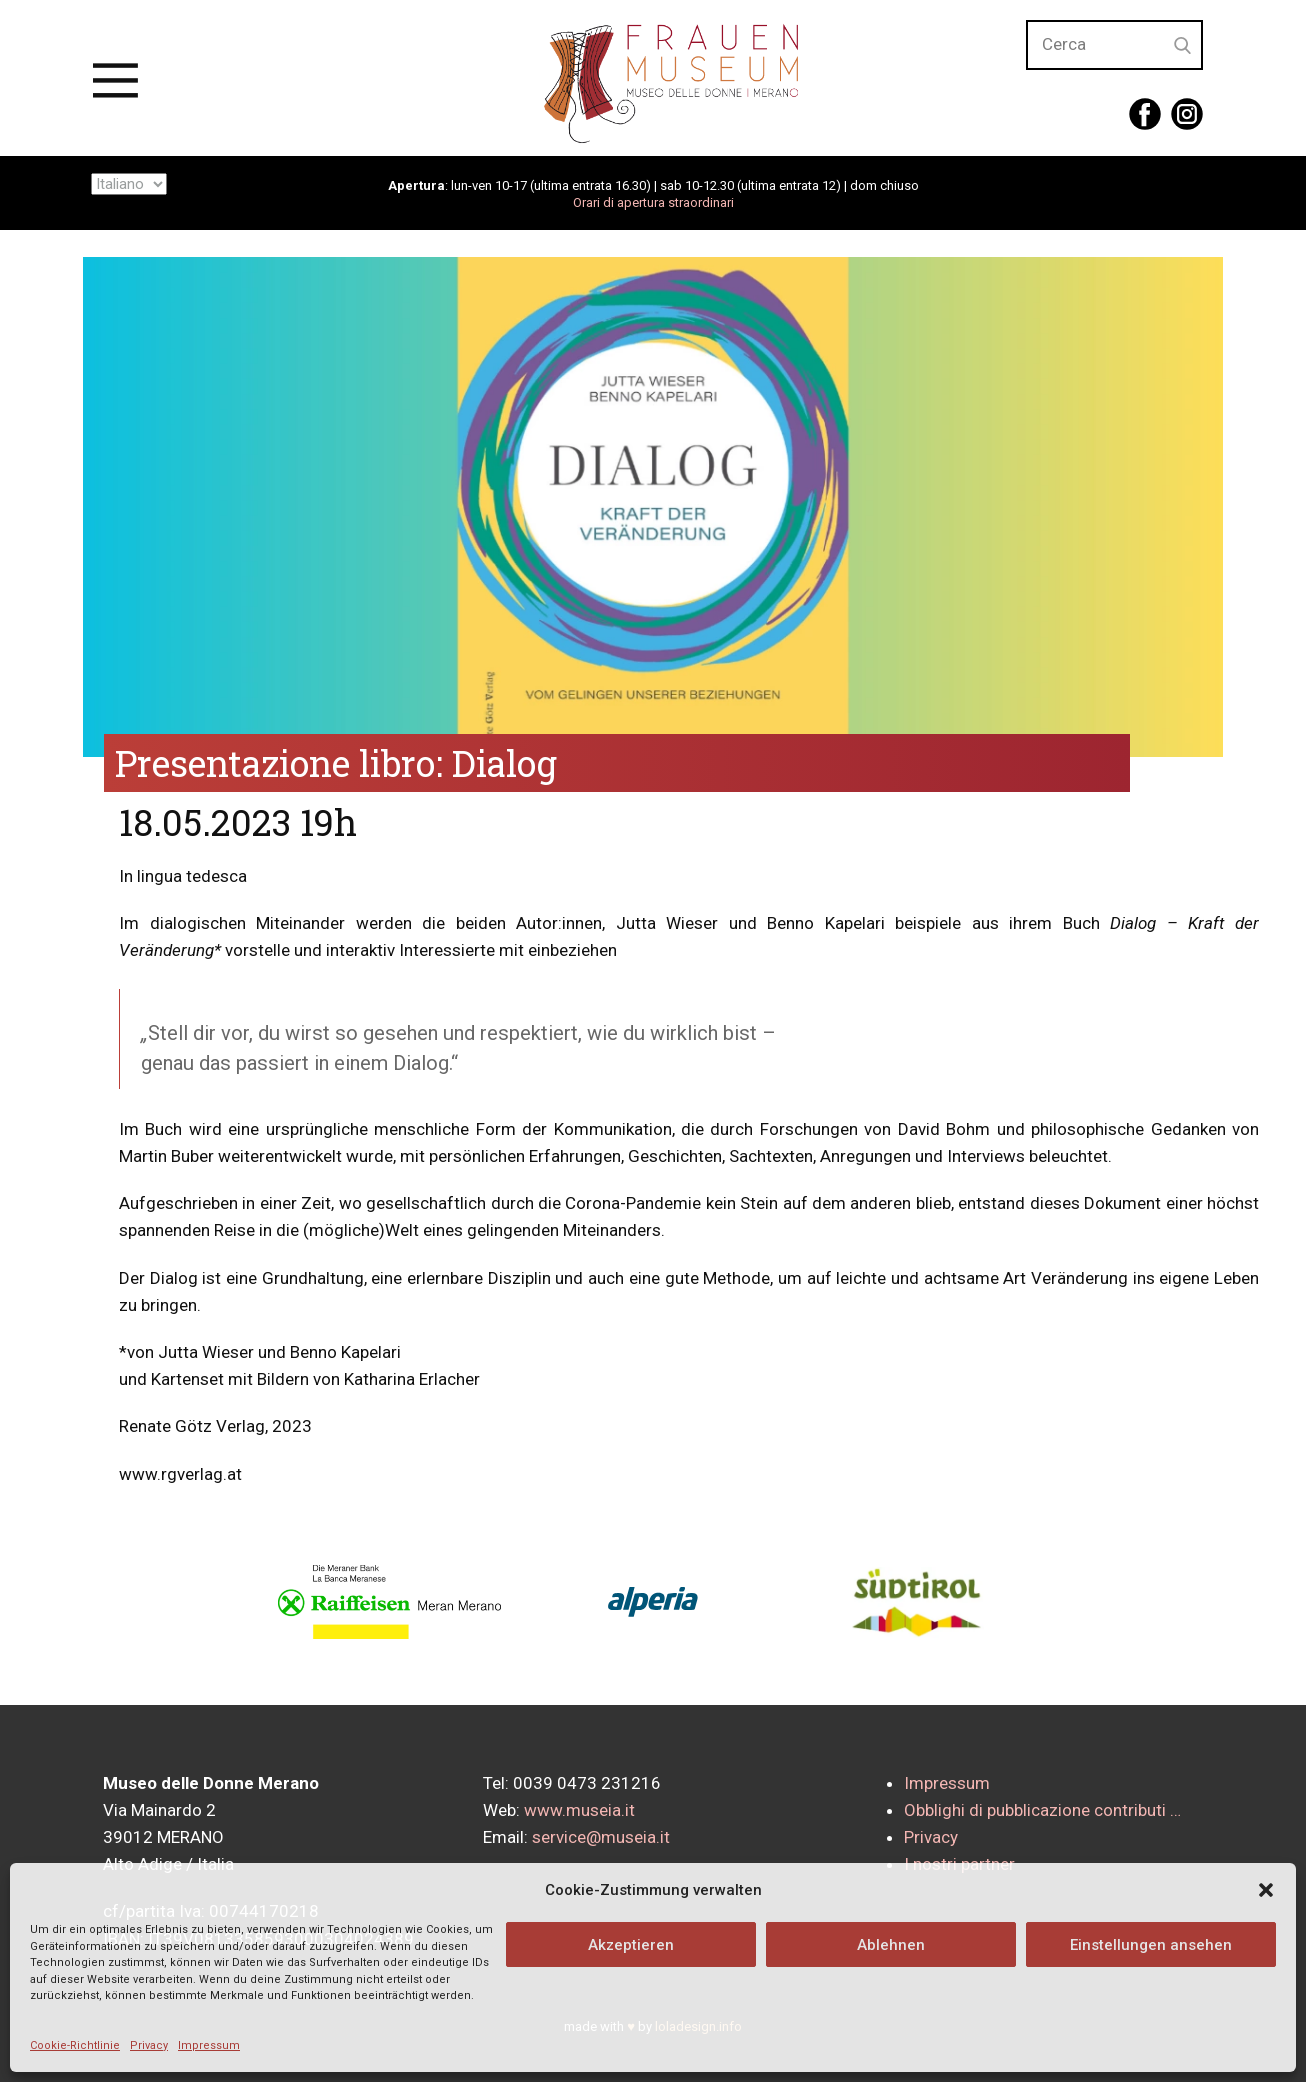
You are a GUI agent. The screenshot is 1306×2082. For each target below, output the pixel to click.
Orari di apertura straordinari (653, 202)
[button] (1266, 1890)
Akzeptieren (631, 1945)
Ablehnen (891, 1945)
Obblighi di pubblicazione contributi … (1042, 1810)
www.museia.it (579, 1810)
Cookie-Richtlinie (75, 2045)
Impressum (209, 2045)
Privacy (149, 2045)
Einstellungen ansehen (1151, 1945)
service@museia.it (601, 1837)
